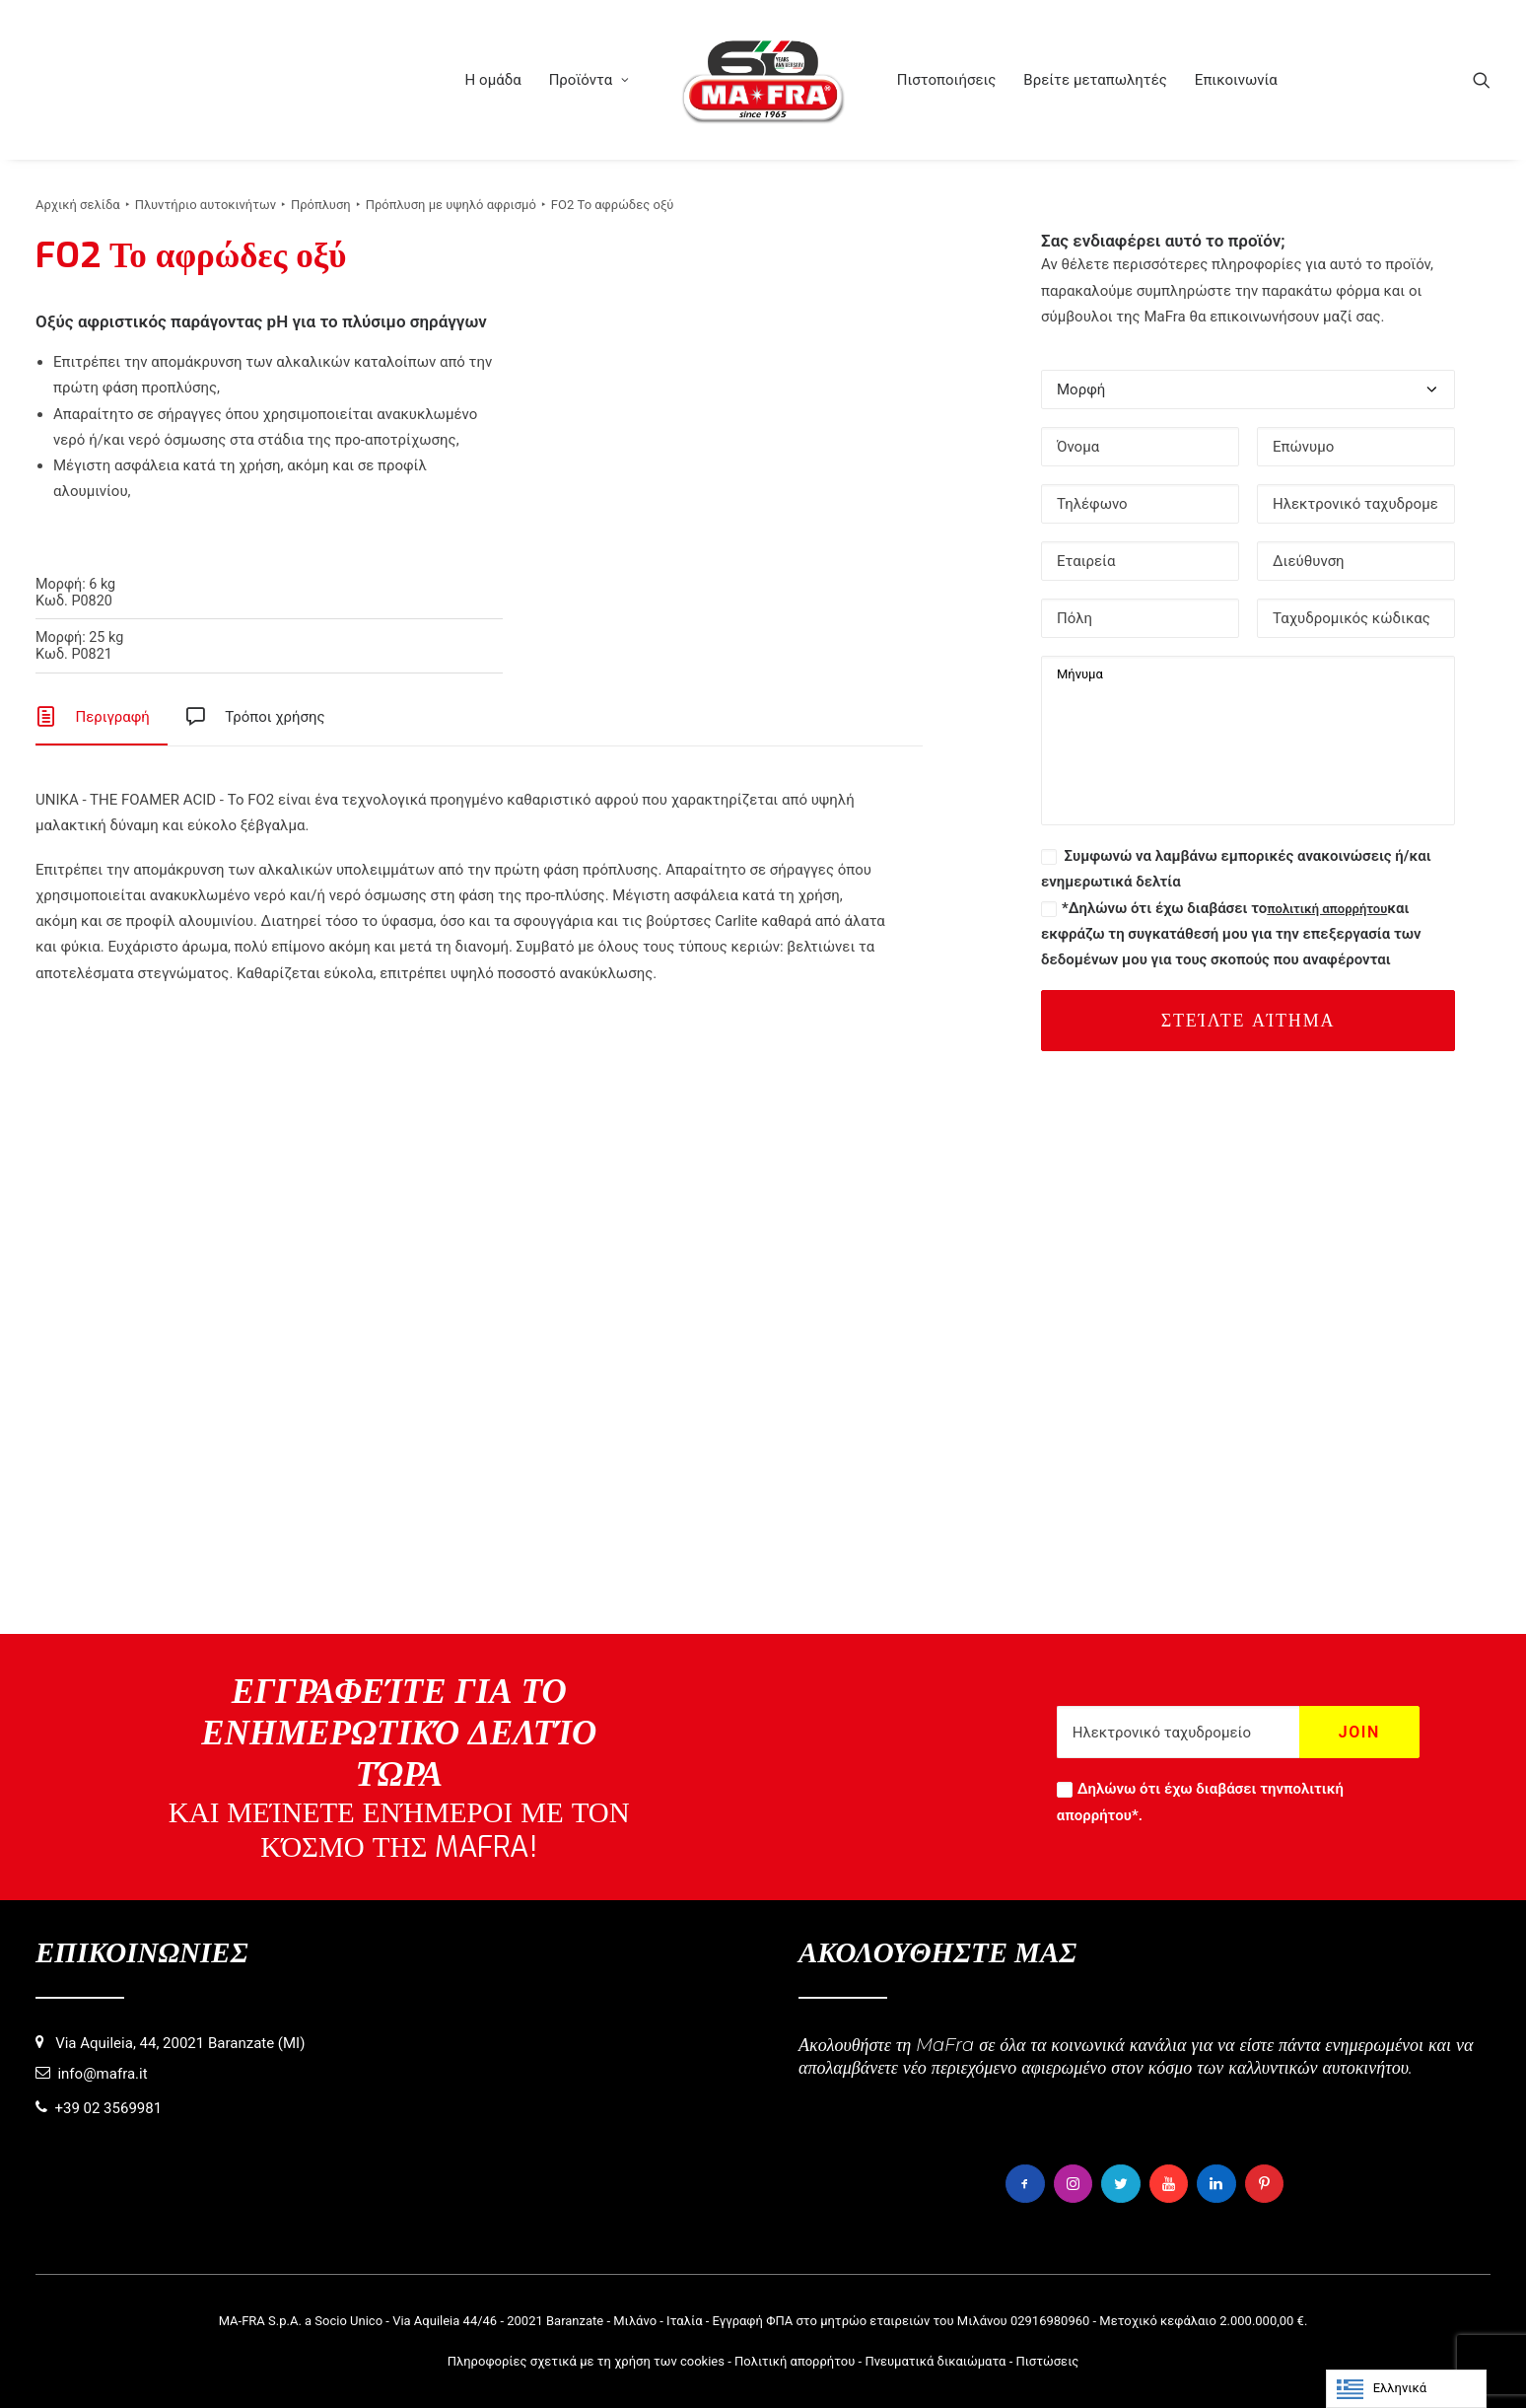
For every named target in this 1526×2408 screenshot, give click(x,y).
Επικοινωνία (1236, 80)
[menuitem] (492, 80)
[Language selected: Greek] (1406, 2389)
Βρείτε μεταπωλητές (1095, 80)
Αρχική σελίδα (77, 204)
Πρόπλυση (321, 204)
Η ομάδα (492, 80)
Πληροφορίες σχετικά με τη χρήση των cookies (586, 2361)
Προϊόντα (589, 80)
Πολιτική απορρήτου (794, 2361)
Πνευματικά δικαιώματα (935, 2361)
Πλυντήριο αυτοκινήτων (205, 204)
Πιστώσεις (1046, 2361)
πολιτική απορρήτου (1327, 908)
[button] (1482, 80)
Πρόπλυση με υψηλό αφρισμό (451, 204)
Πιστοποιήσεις (947, 80)
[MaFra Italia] (763, 79)
